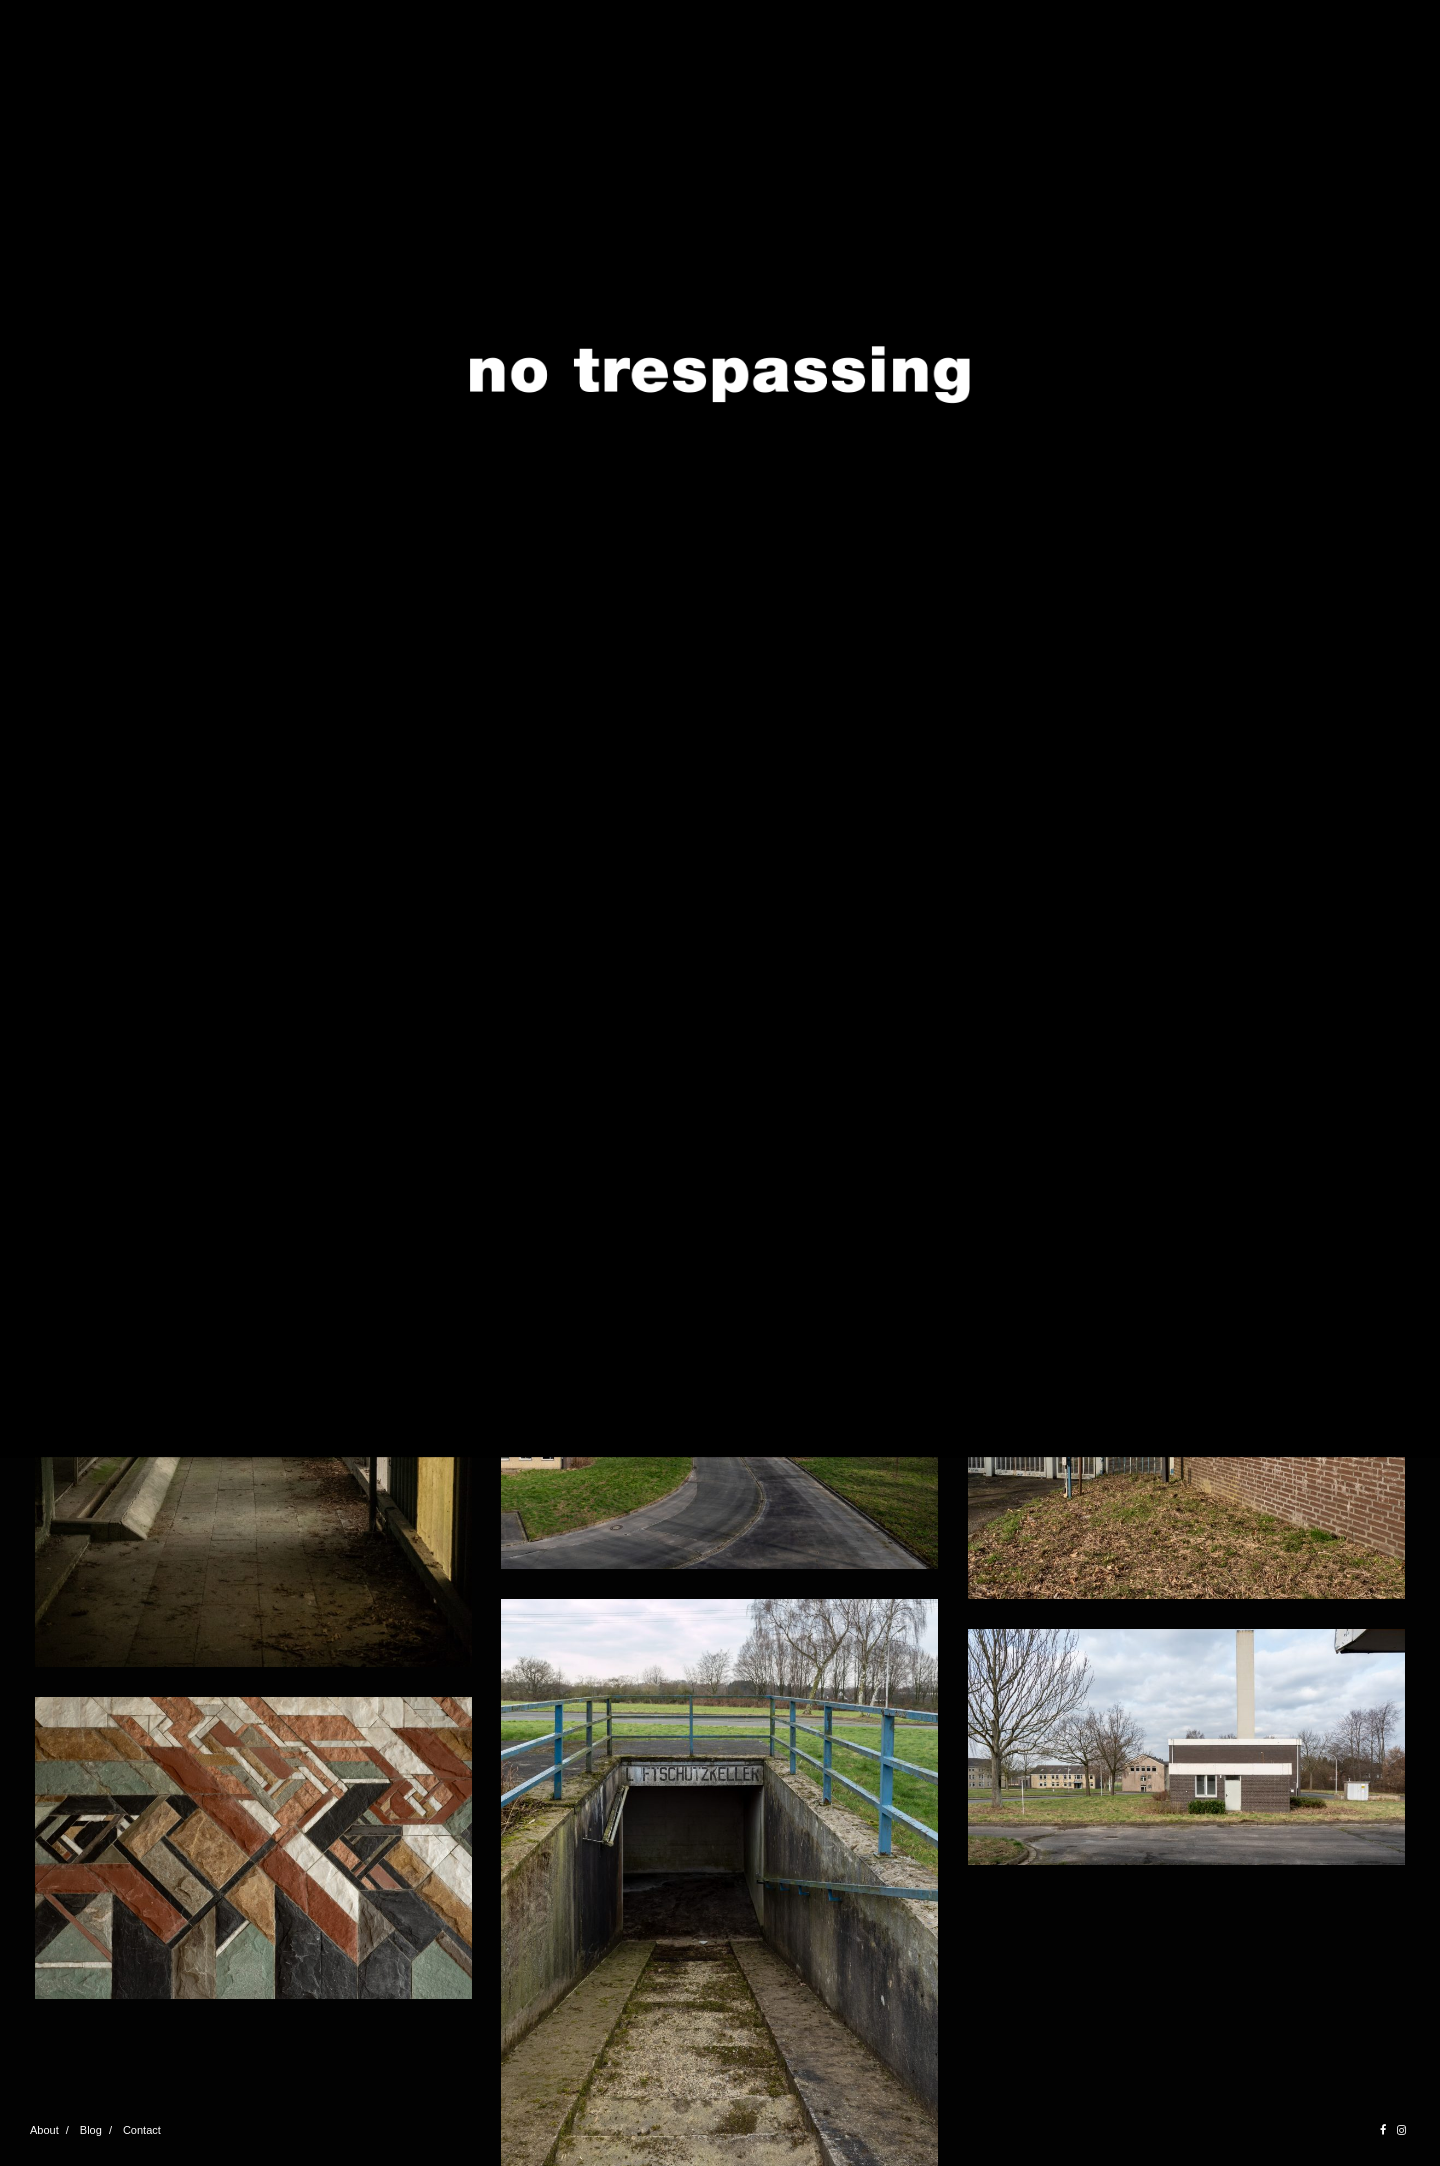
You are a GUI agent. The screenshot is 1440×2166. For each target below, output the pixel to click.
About (44, 2130)
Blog (91, 2130)
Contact (142, 2130)
